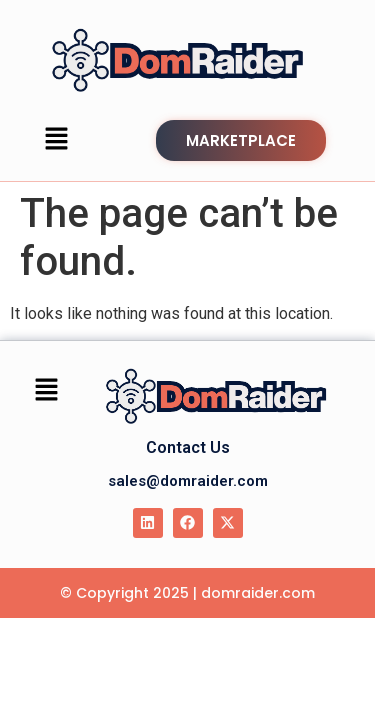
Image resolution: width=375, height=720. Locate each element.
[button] (57, 140)
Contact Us (188, 447)
